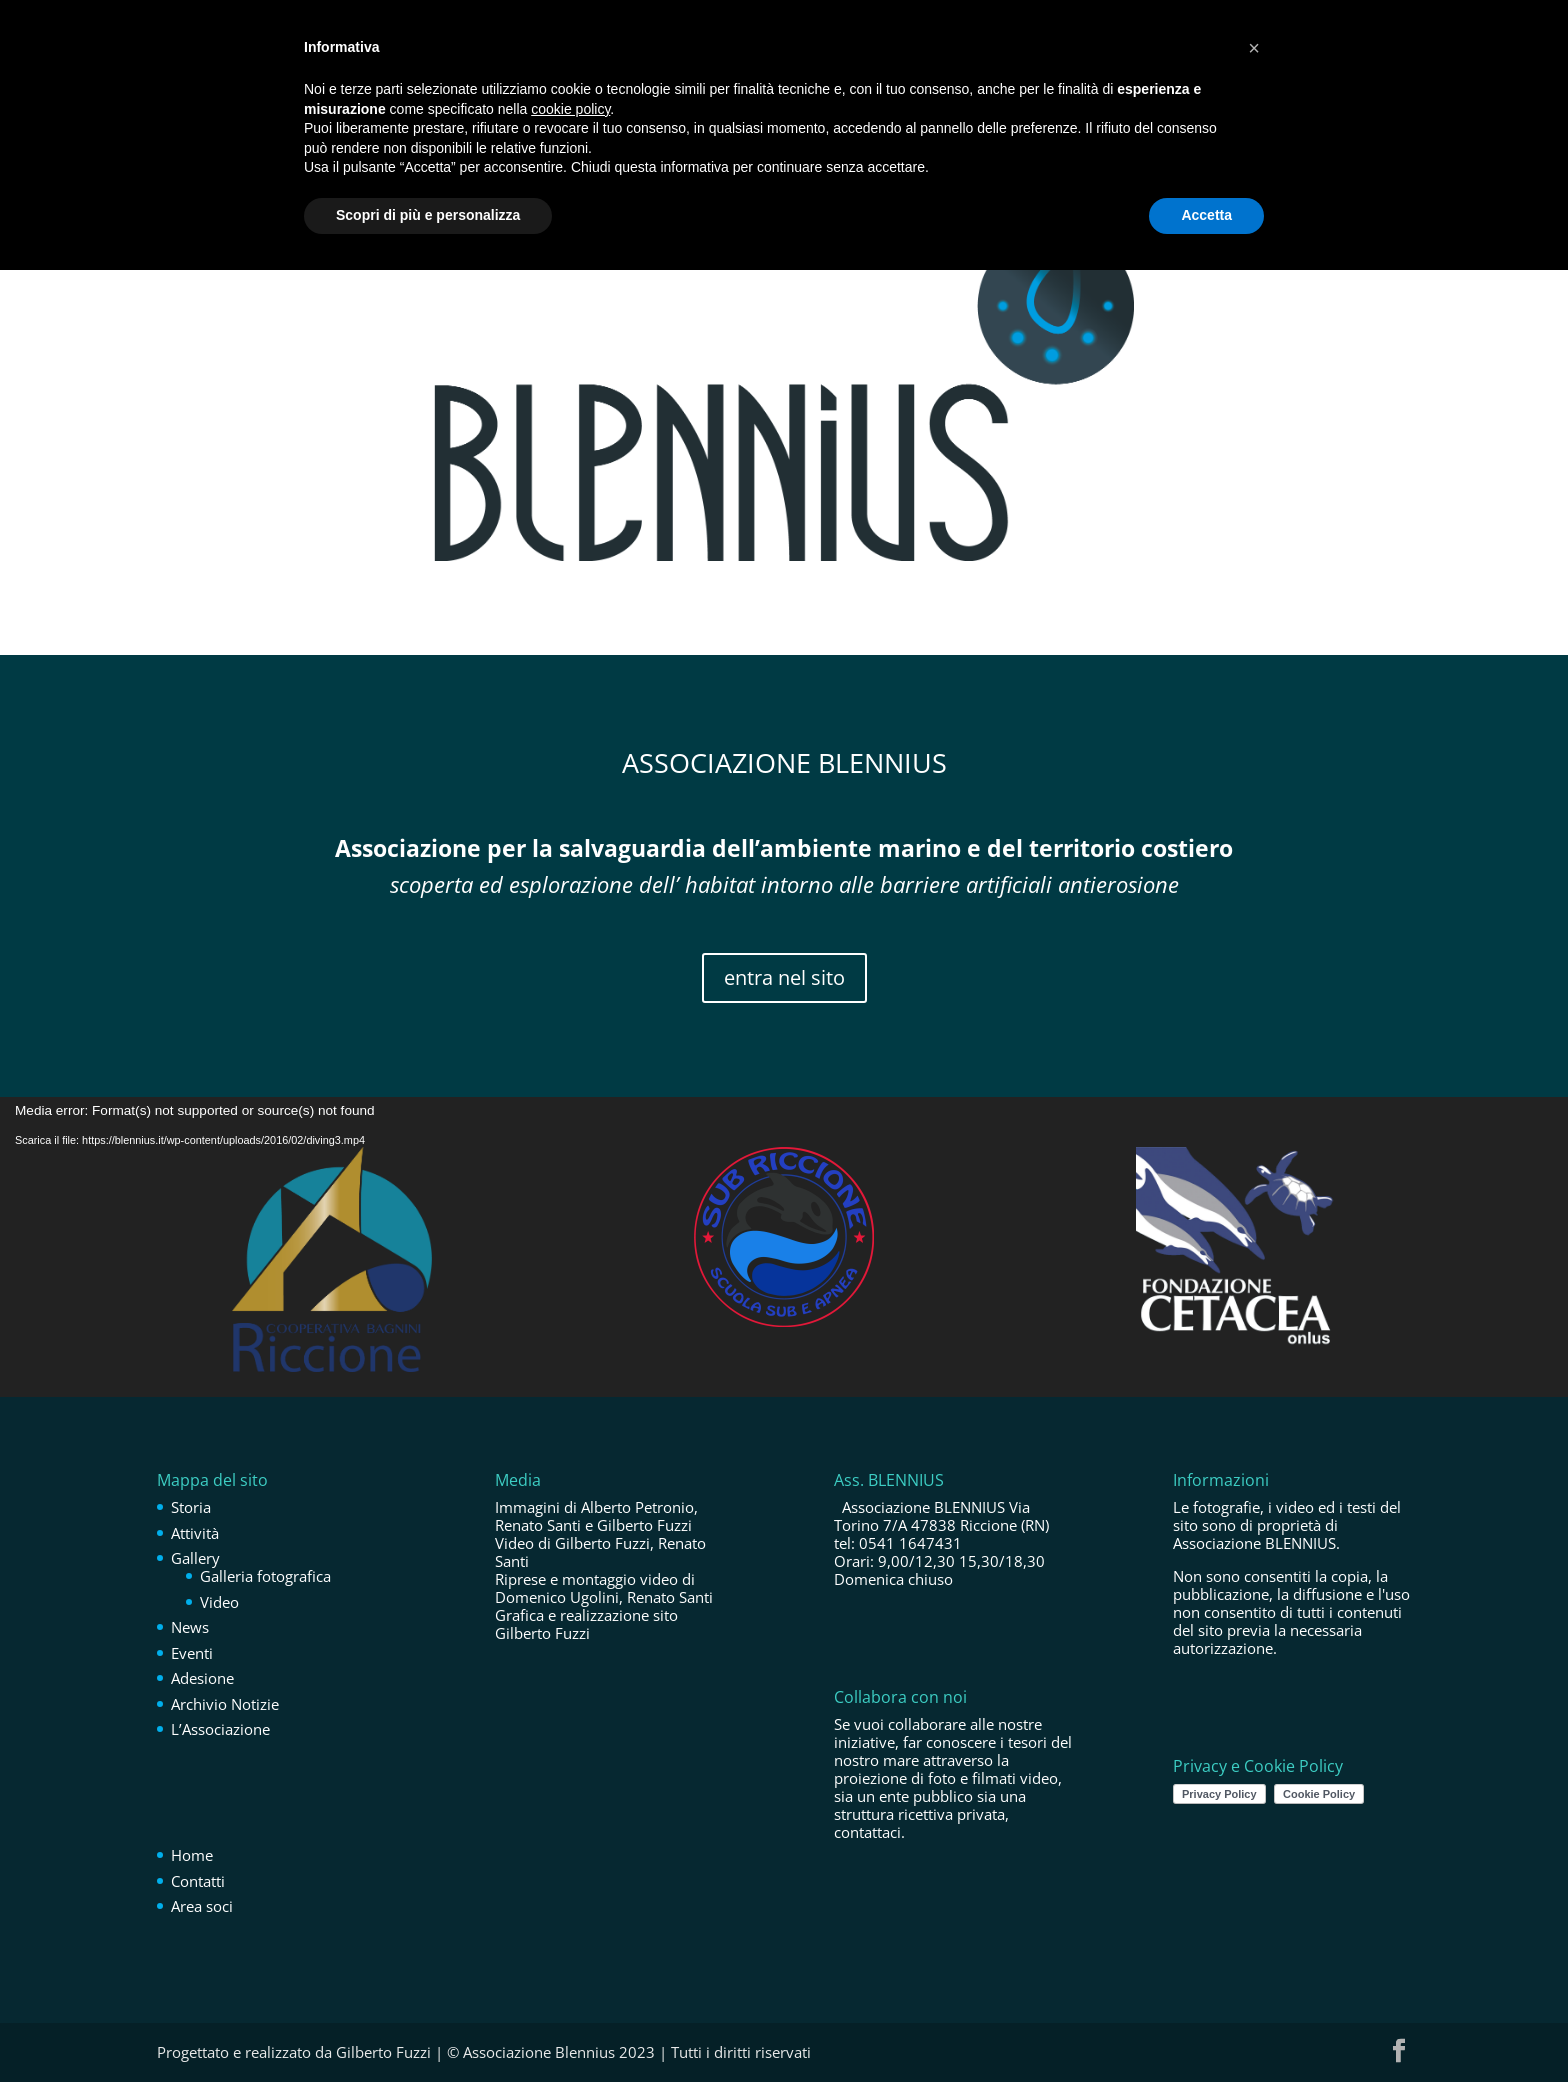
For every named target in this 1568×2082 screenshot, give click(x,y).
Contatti (198, 1881)
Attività (195, 1533)
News (190, 1627)
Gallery (195, 1558)
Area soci (202, 1906)
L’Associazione (220, 1729)
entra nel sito (784, 977)
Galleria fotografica (265, 1576)
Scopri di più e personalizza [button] (428, 215)
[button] (1254, 48)
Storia (191, 1507)
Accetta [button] (1206, 215)
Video (219, 1602)
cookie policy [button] (570, 109)
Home (192, 1855)
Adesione (202, 1678)
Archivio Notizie (225, 1704)
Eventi (192, 1653)
